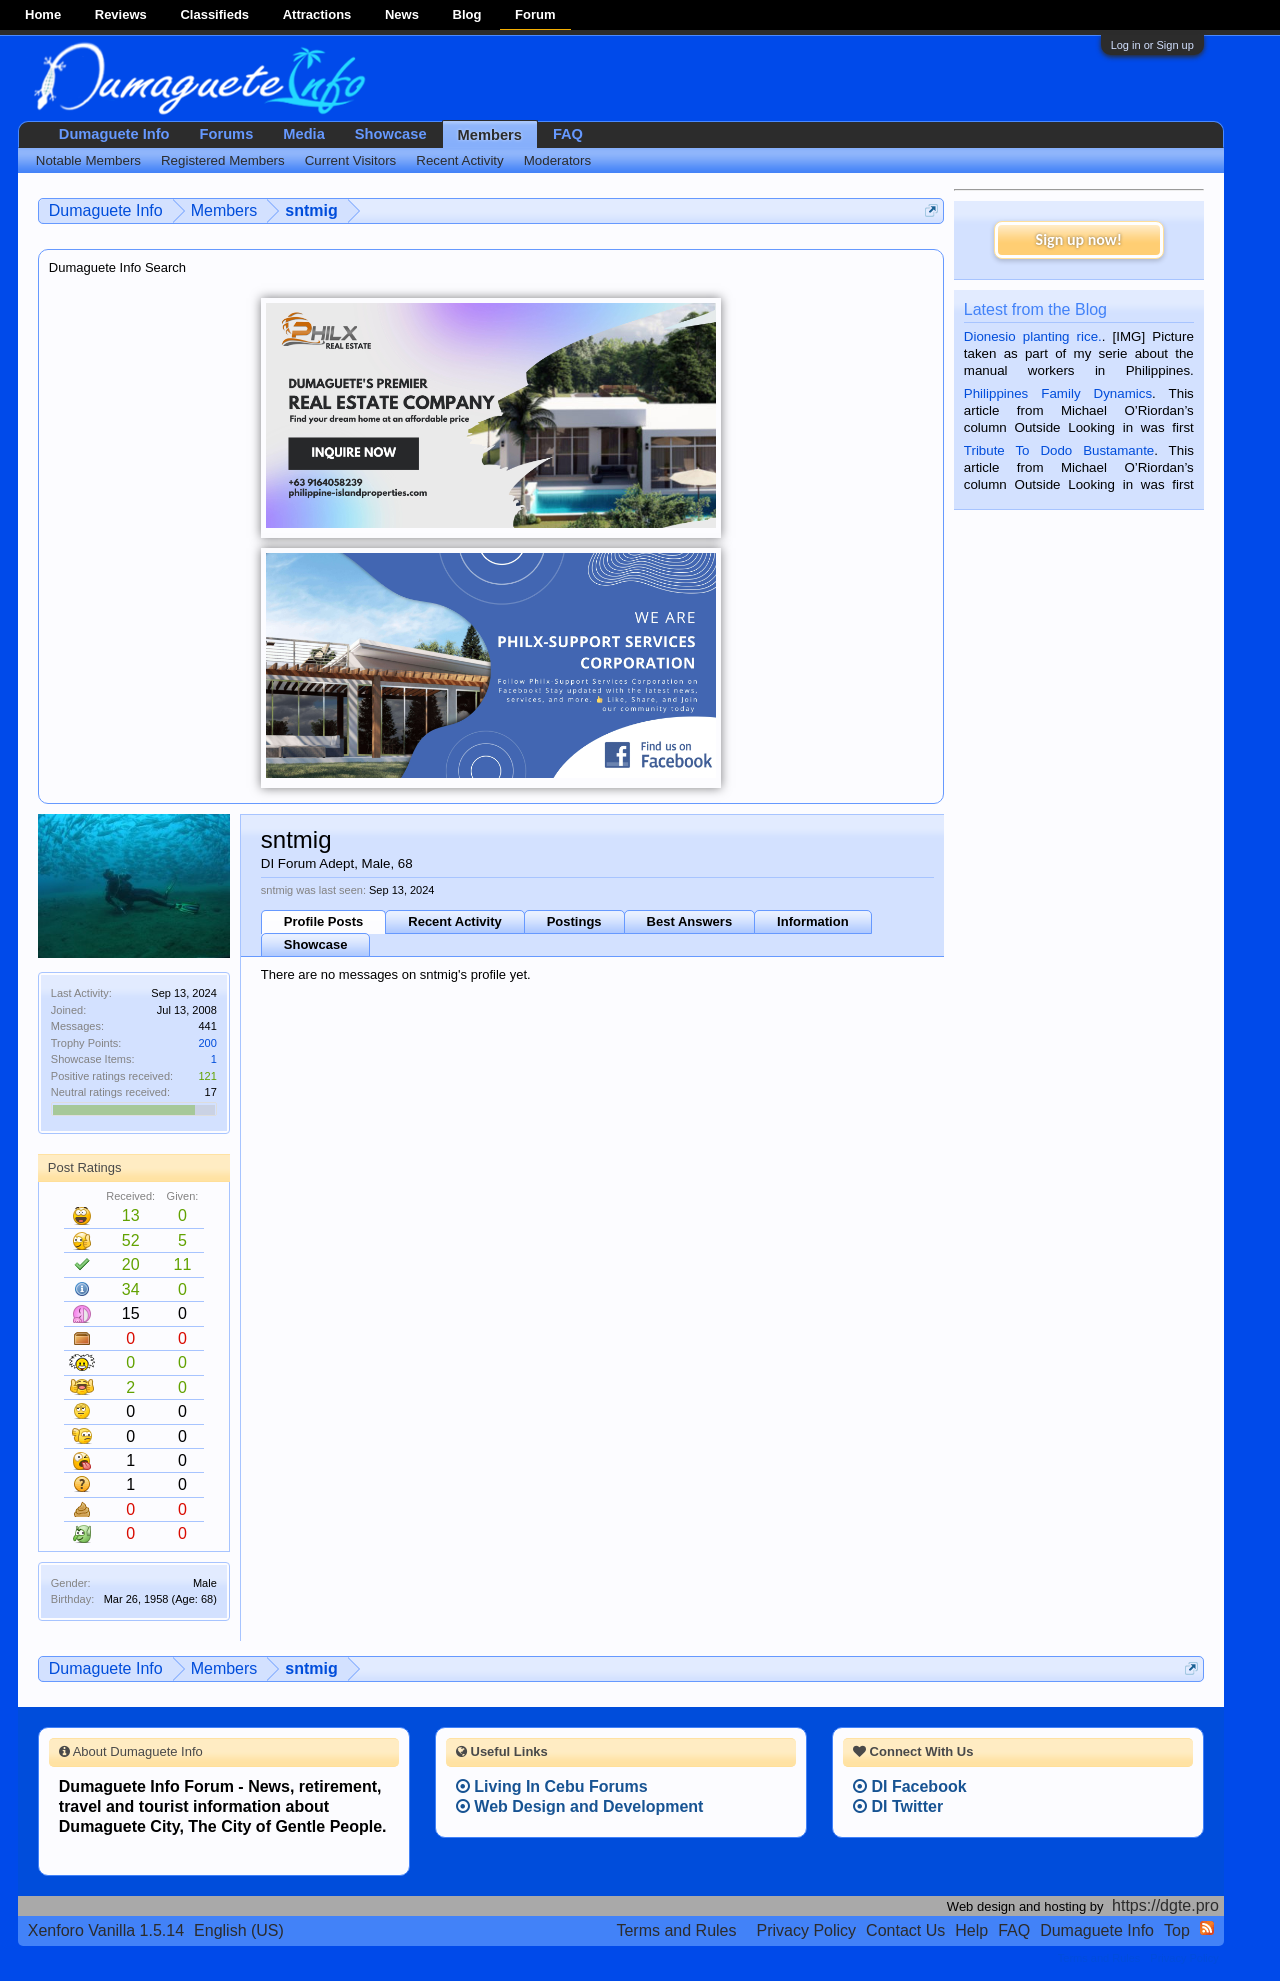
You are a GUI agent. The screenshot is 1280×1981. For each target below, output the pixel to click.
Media (304, 134)
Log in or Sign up (1152, 45)
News (402, 14)
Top (1177, 1930)
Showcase (316, 944)
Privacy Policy (807, 1930)
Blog (467, 14)
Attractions (317, 14)
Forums (227, 134)
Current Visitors (351, 160)
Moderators (557, 160)
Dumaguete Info (114, 134)
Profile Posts (323, 921)
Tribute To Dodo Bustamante (1059, 450)
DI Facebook (910, 1786)
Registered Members (223, 160)
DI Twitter (898, 1806)
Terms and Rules (676, 1930)
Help (971, 1930)
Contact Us (905, 1930)
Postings (574, 921)
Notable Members (88, 160)
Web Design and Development (580, 1806)
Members (490, 135)
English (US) (239, 1930)
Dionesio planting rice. (1033, 336)
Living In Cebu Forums (552, 1786)
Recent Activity (454, 921)
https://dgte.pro (1165, 1905)
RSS (1207, 1928)
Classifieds (214, 14)
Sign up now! (1079, 239)
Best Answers (690, 921)
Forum (535, 14)
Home (43, 14)
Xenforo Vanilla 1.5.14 (106, 1930)
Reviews (121, 14)
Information (813, 921)
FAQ (568, 134)
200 (207, 1043)
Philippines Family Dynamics (1058, 393)
